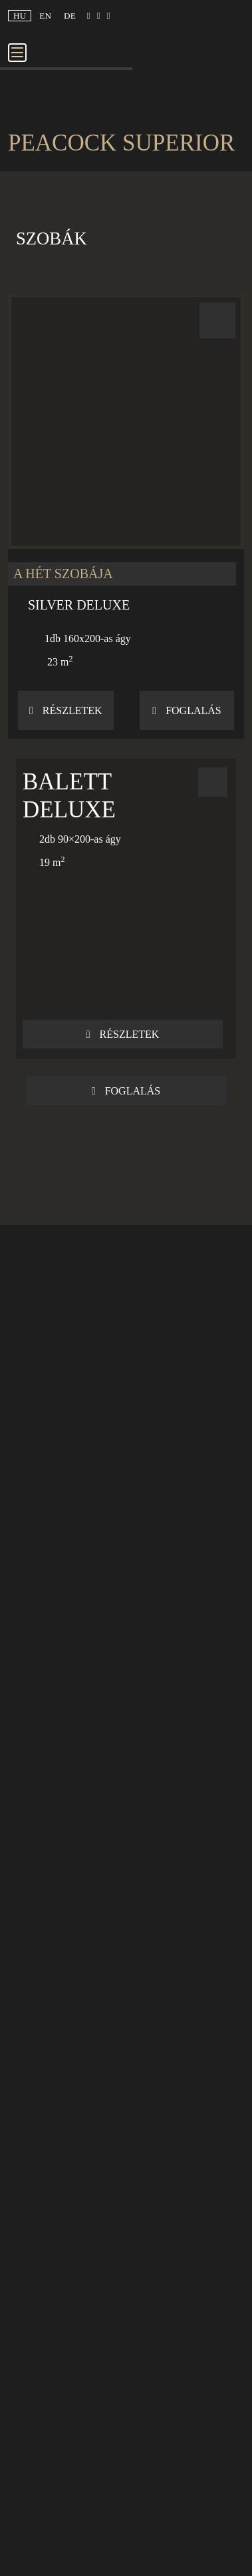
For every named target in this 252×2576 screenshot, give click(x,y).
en (45, 16)
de (70, 16)
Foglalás (186, 710)
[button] (126, 516)
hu (19, 16)
